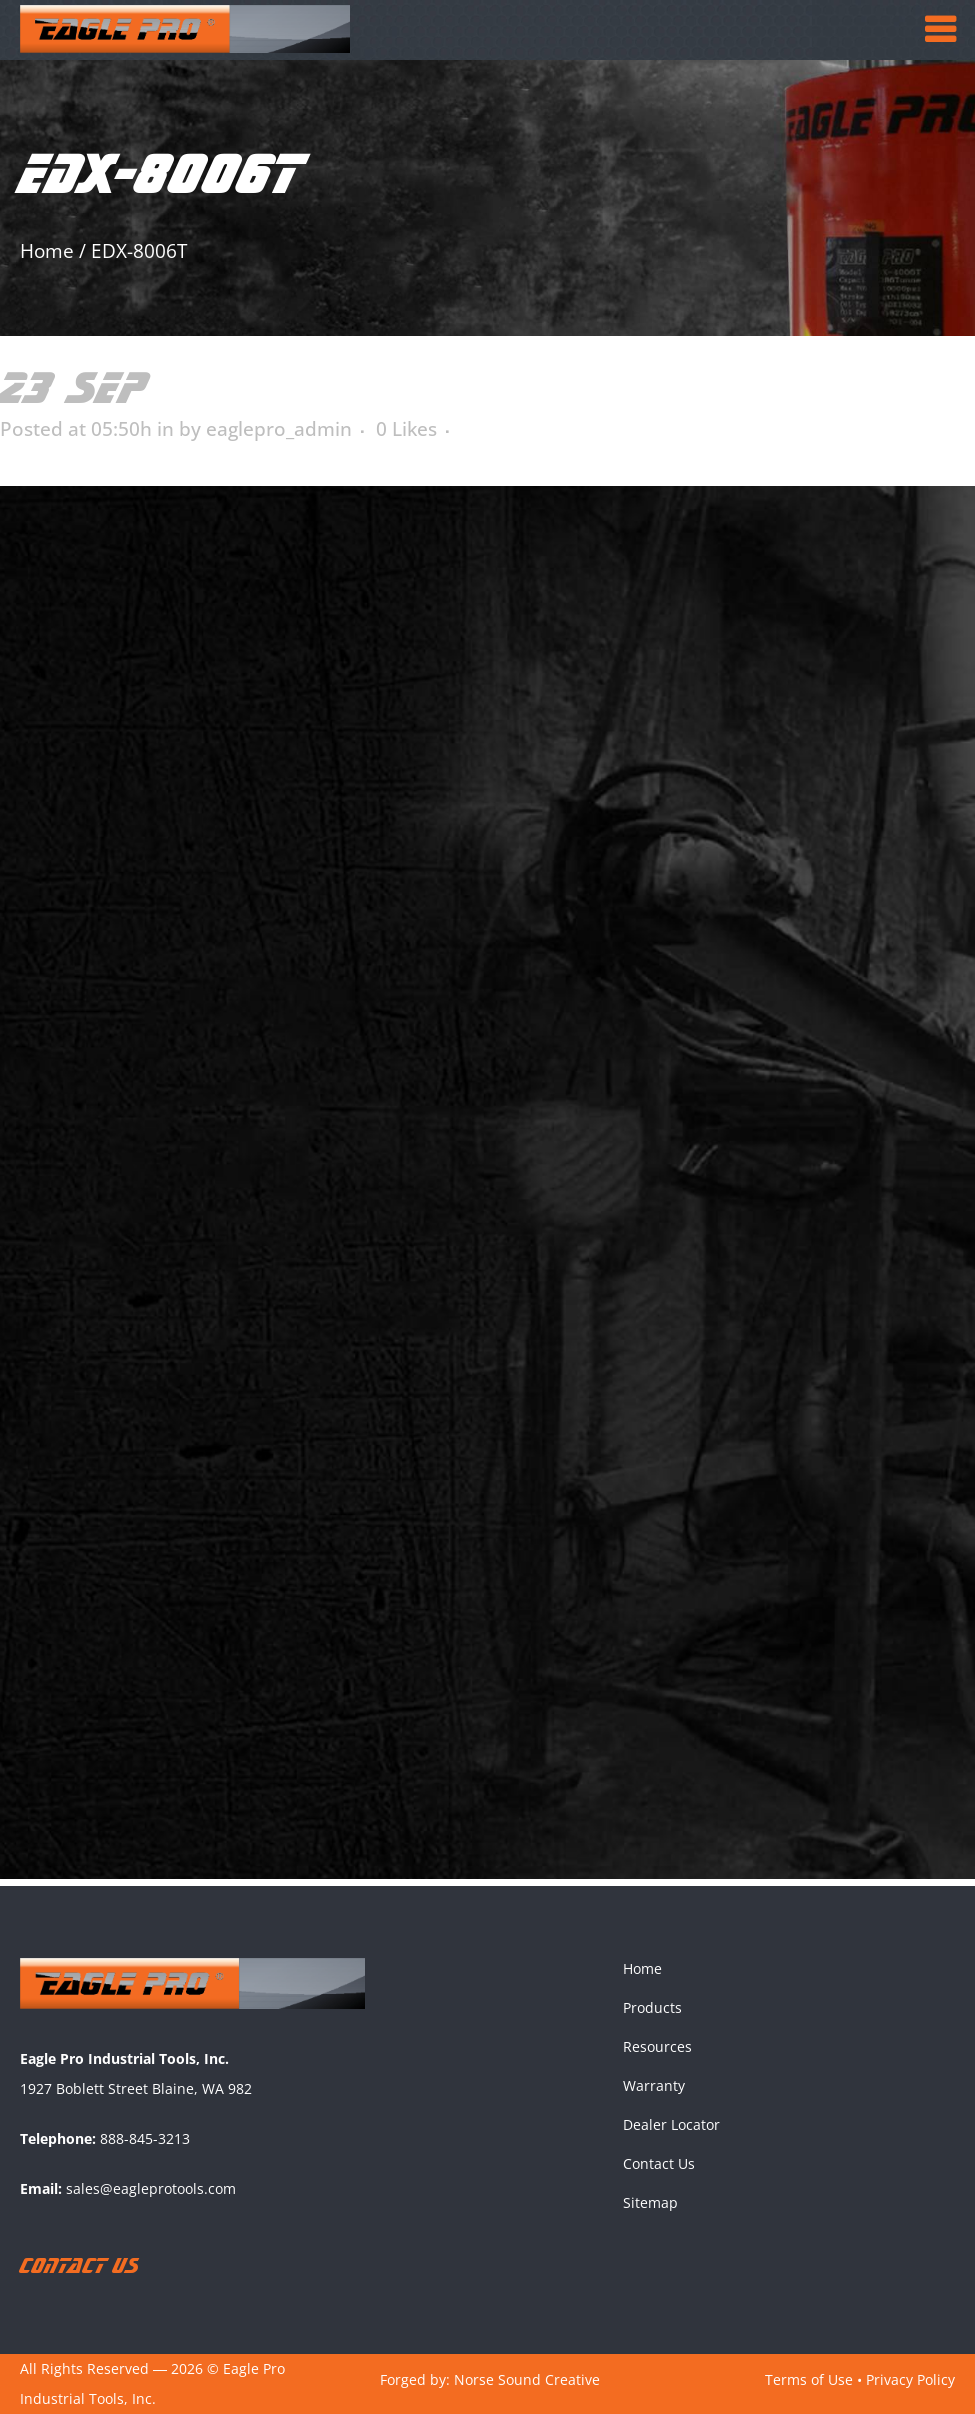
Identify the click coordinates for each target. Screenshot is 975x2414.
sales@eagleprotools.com (151, 2188)
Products (652, 2007)
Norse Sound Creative (527, 2380)
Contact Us (659, 2163)
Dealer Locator (671, 2124)
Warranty (654, 2085)
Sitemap (650, 2202)
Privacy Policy (910, 2380)
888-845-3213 (145, 2138)
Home (47, 251)
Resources (657, 2046)
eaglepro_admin (279, 429)
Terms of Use (809, 2380)
